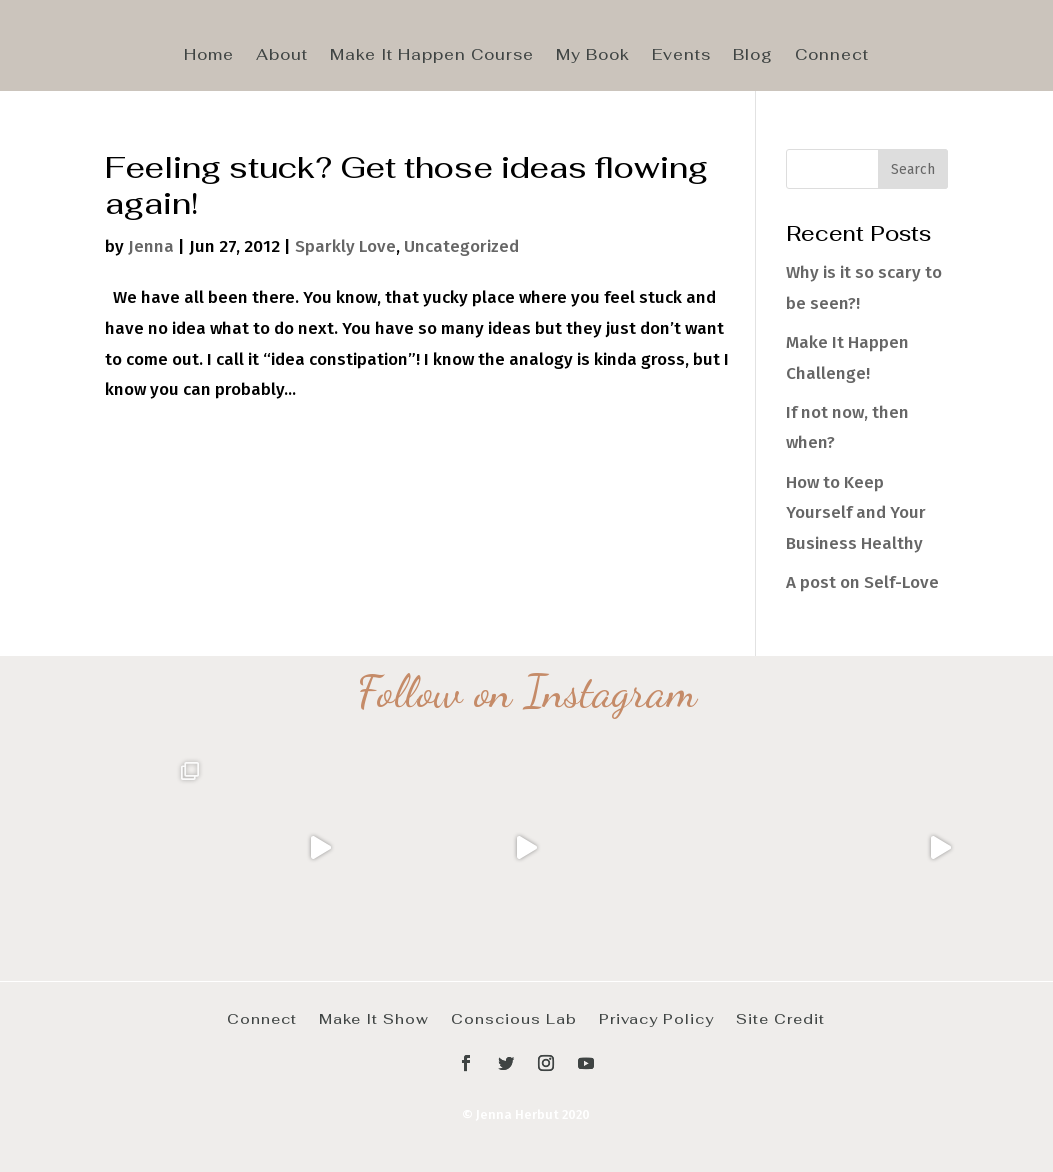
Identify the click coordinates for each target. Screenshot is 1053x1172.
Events (681, 56)
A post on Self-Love (862, 582)
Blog (753, 56)
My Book (593, 56)
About (282, 56)
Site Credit (780, 1018)
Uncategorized (461, 246)
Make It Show (374, 1018)
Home (209, 56)
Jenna (151, 246)
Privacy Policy (656, 1018)
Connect (832, 56)
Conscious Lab (514, 1018)
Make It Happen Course (432, 56)
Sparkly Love (345, 246)
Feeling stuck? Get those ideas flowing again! (406, 185)
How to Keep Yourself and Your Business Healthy (856, 513)
